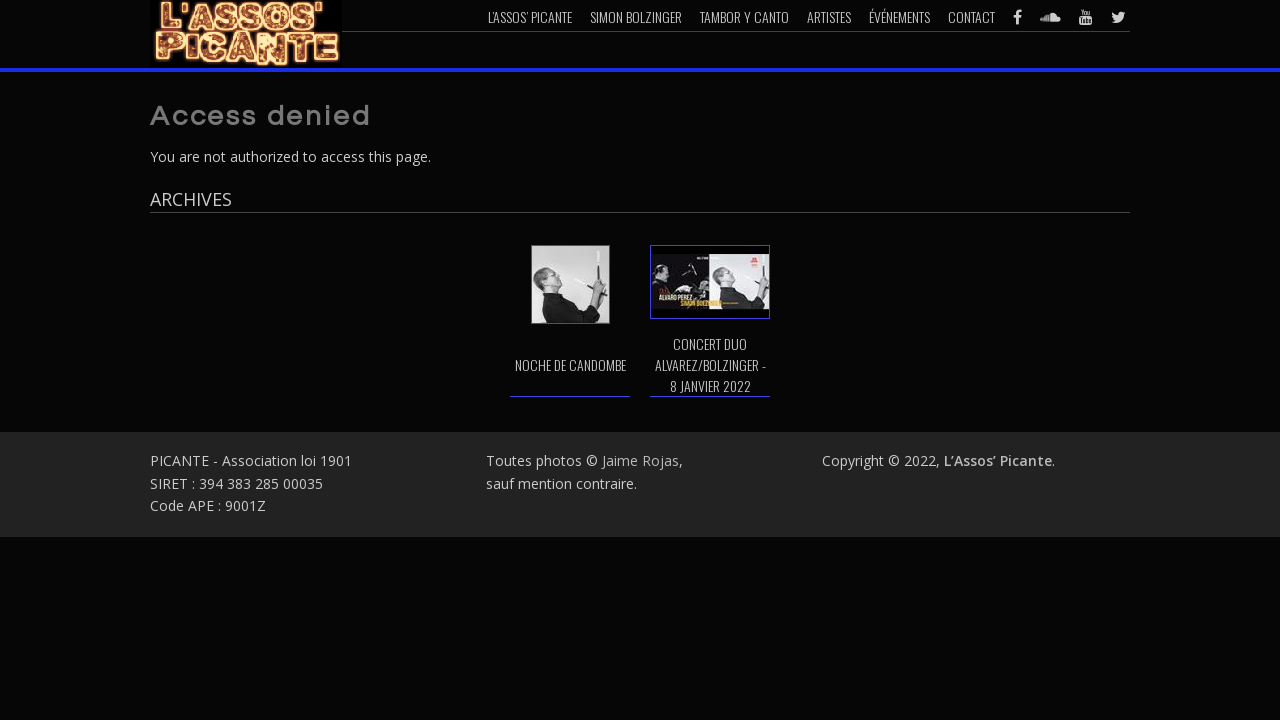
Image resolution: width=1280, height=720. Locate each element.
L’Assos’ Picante (530, 16)
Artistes (829, 16)
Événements (899, 16)
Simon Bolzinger (636, 16)
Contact (971, 16)
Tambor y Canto (744, 16)
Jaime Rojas (640, 460)
